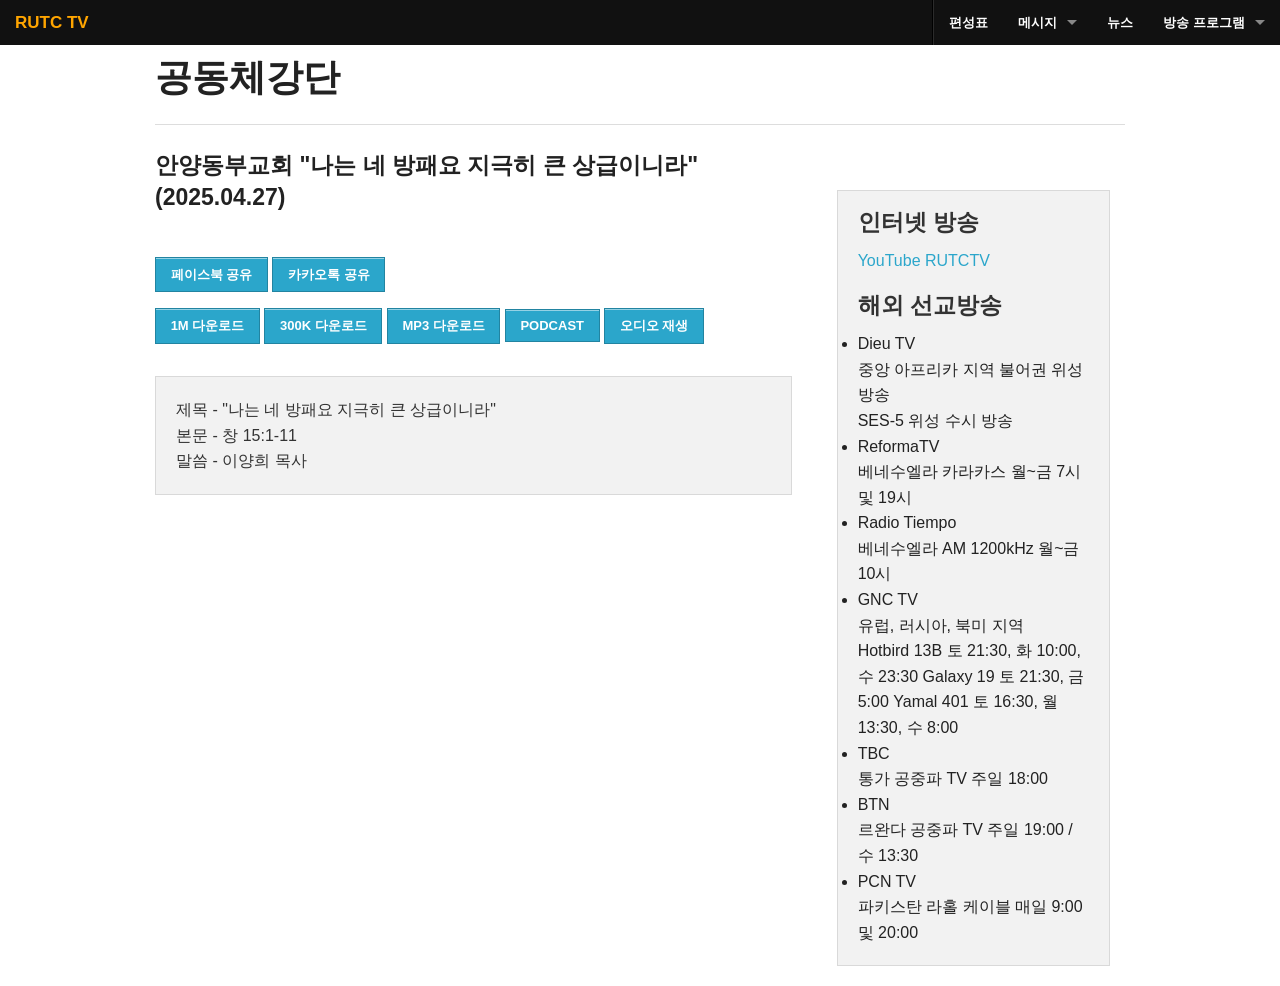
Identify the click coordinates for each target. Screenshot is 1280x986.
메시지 (1037, 22)
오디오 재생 (654, 325)
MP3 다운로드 (443, 325)
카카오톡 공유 (329, 274)
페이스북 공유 (212, 274)
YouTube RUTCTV (924, 260)
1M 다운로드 (208, 325)
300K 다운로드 (323, 325)
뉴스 (1120, 22)
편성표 (968, 22)
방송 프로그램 (1204, 22)
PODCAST (552, 325)
